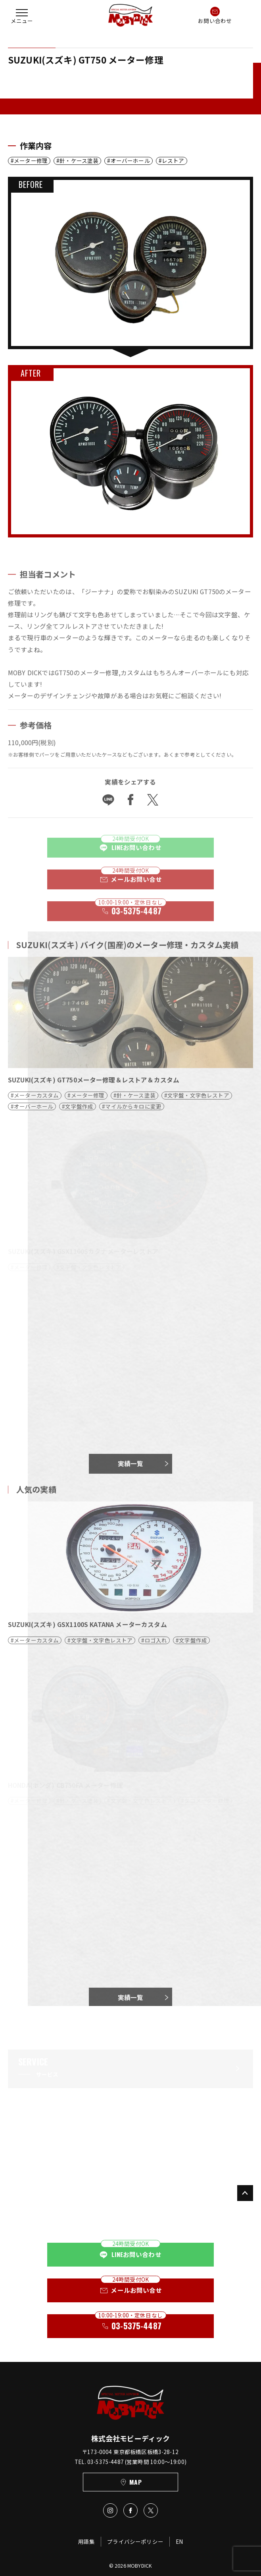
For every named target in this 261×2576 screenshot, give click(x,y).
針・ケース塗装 (78, 160)
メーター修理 (31, 160)
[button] (22, 15)
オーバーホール (130, 160)
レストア (173, 160)
